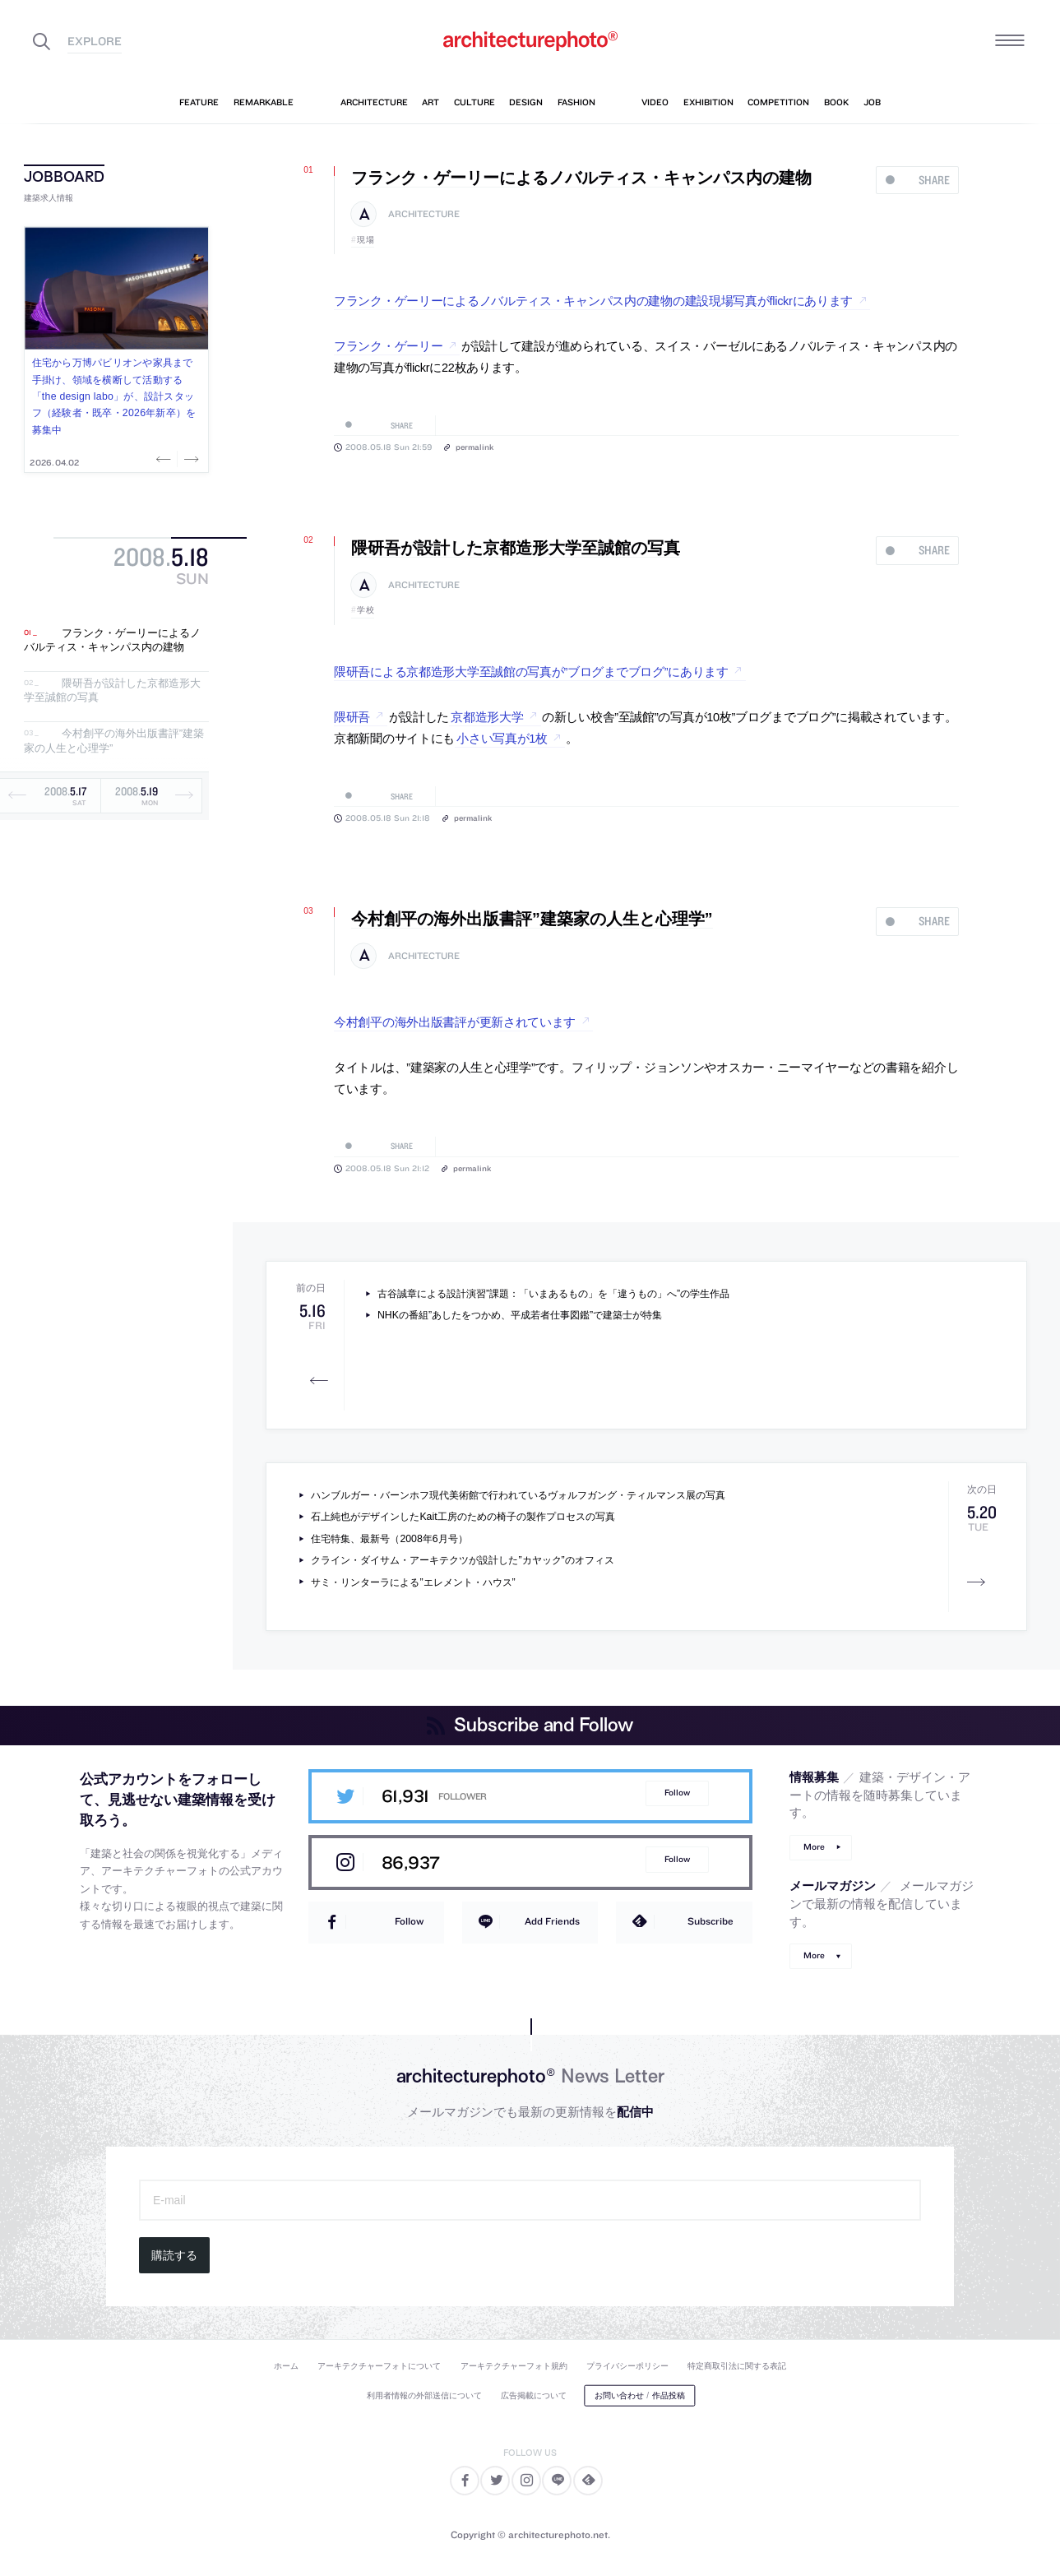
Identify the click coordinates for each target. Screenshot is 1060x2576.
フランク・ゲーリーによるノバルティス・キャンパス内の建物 (112, 640)
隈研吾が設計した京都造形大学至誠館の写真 (515, 548)
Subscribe (710, 1921)
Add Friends (552, 1921)
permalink (474, 447)
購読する (174, 2255)
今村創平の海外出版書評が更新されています (455, 1022)
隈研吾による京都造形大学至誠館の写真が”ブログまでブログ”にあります (531, 672)
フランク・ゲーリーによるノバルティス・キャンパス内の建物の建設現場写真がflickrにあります (593, 301)
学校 (365, 609)
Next (190, 459)
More (814, 1847)
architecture (424, 214)
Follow (677, 1792)
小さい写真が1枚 (502, 738)
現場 (365, 239)
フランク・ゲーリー (388, 346)
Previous (165, 459)
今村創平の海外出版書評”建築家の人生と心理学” (532, 919)
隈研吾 (352, 717)
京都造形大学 (487, 717)
